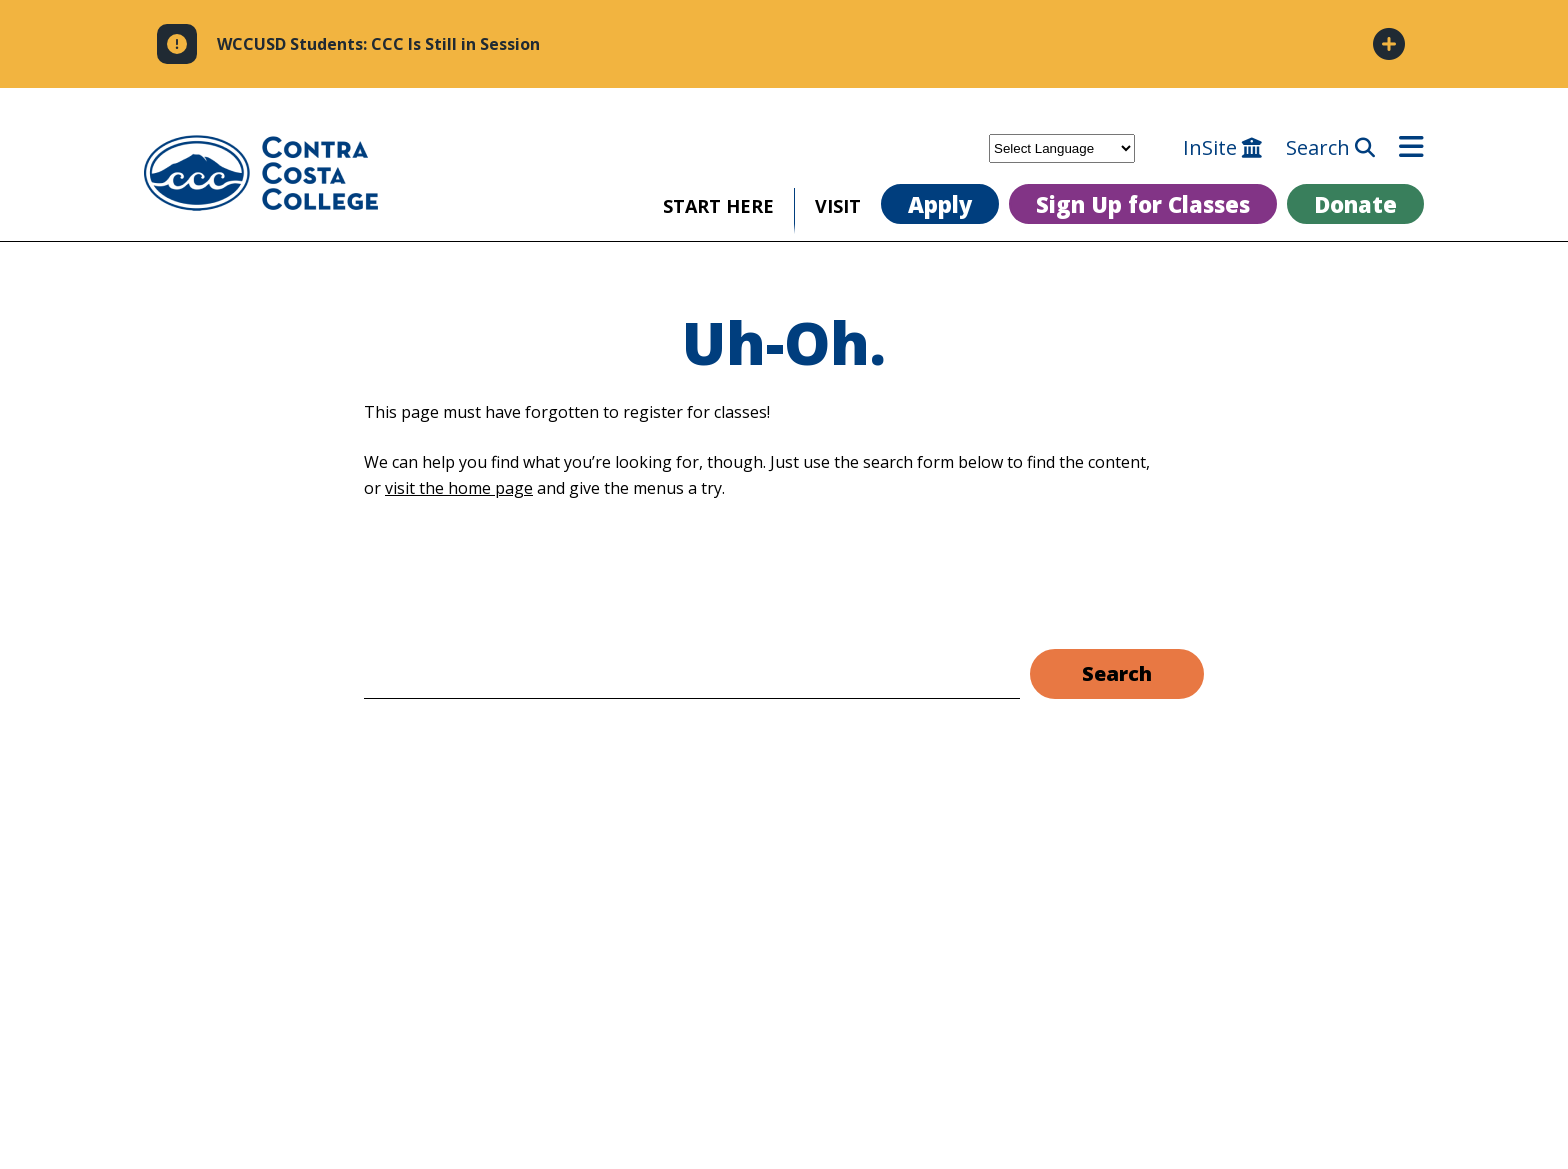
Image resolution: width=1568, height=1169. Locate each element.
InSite (1222, 148)
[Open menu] (1411, 148)
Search (1330, 148)
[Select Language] (1062, 148)
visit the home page (459, 488)
